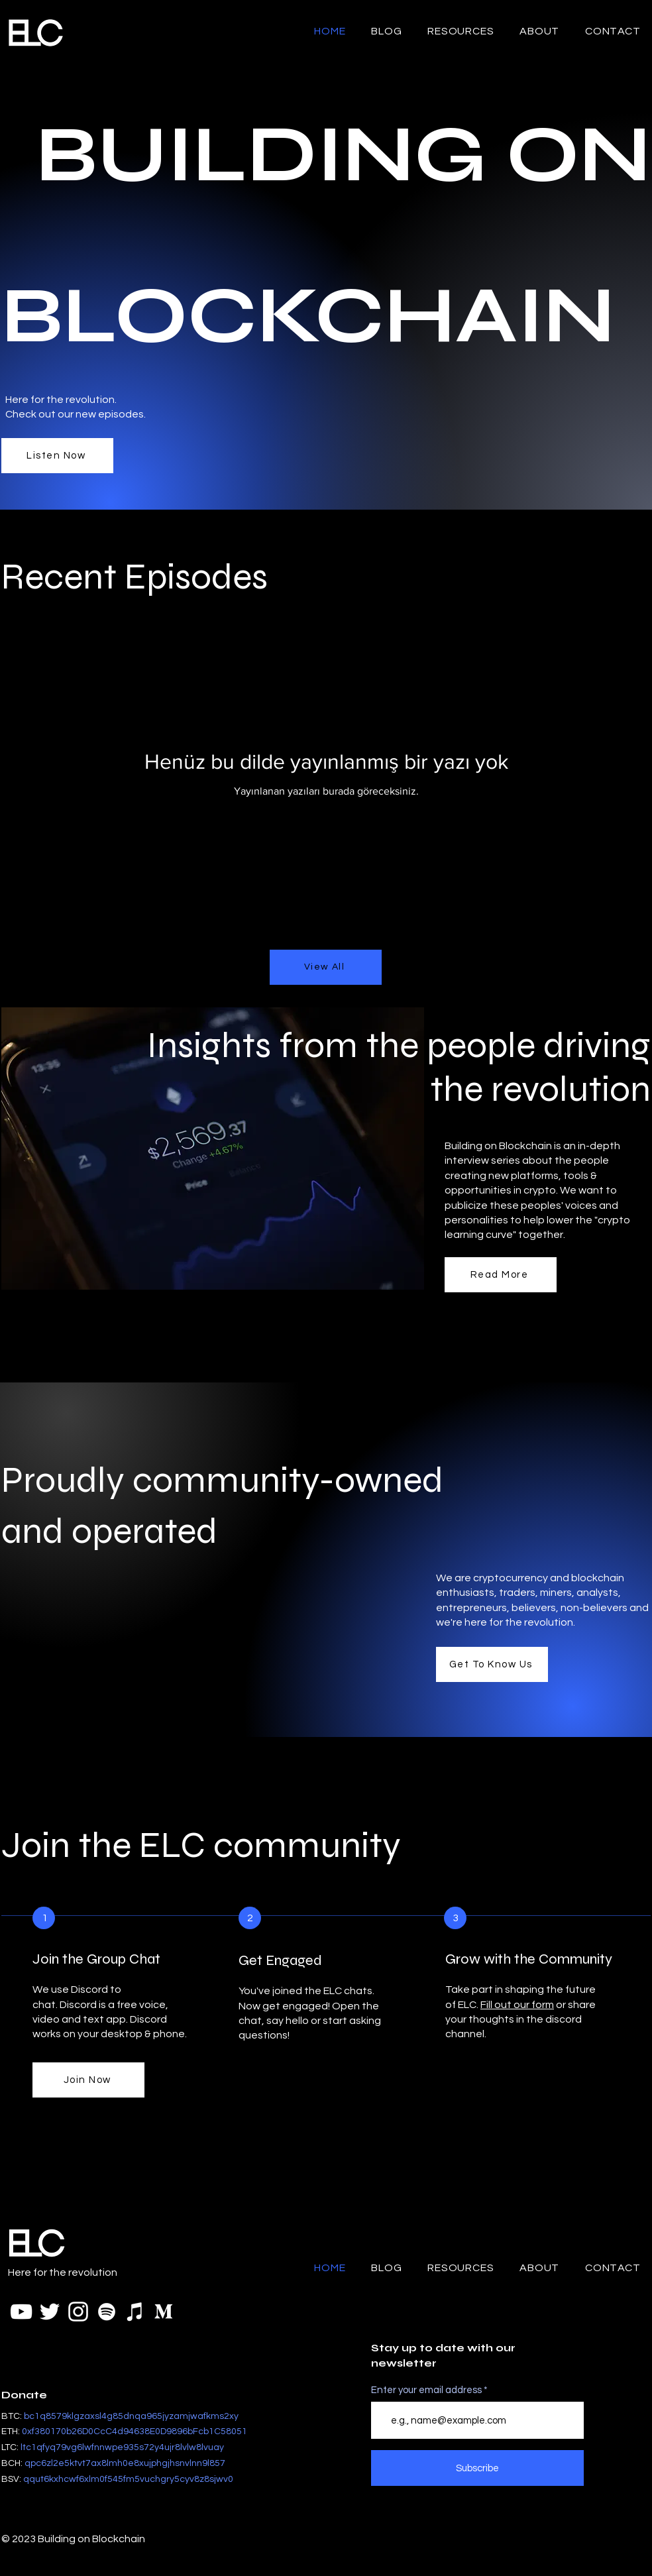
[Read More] (501, 1274)
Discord (78, 2004)
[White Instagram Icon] (78, 2311)
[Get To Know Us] (492, 1664)
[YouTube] (21, 2311)
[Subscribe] (477, 2468)
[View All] (326, 967)
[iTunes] (135, 2311)
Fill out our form (517, 2004)
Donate (24, 2394)
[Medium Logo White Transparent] (163, 2311)
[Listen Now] (57, 455)
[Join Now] (88, 2080)
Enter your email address (426, 2390)
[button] (134, 2431)
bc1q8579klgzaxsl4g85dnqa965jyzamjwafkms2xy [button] (131, 2416)
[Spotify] (106, 2311)
